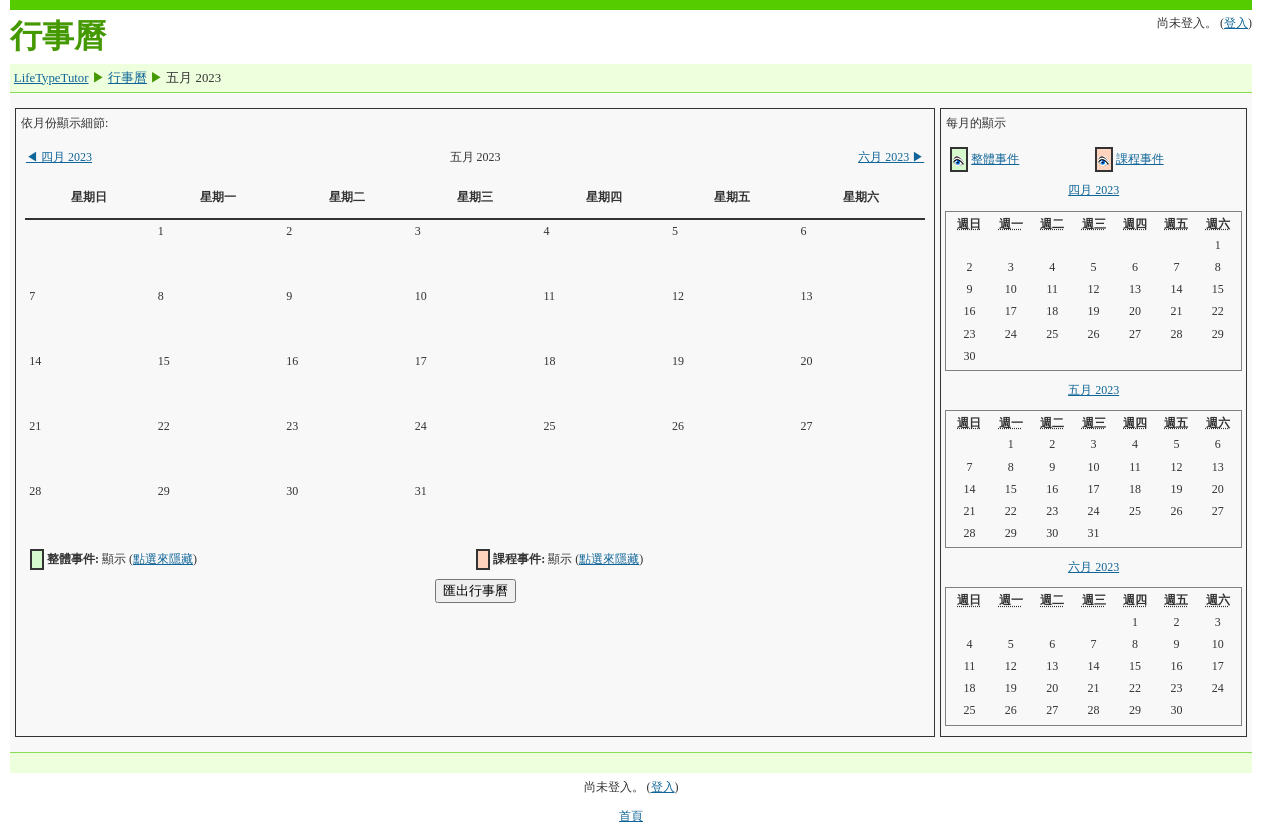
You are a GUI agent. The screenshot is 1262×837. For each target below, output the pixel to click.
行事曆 (127, 78)
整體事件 (995, 159)
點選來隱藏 (163, 559)
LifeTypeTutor (51, 78)
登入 (1236, 23)
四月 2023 (59, 157)
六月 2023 (891, 157)
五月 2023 (1093, 390)
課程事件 (1140, 159)
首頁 (631, 816)
